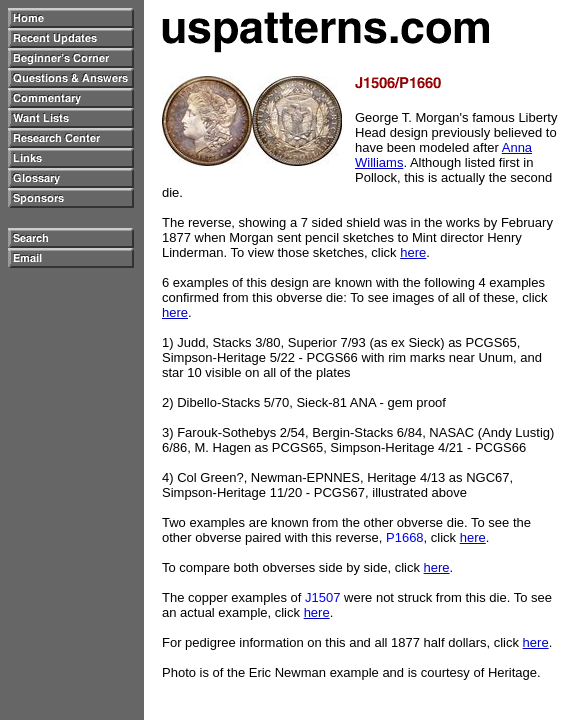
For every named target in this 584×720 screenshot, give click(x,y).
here (413, 252)
